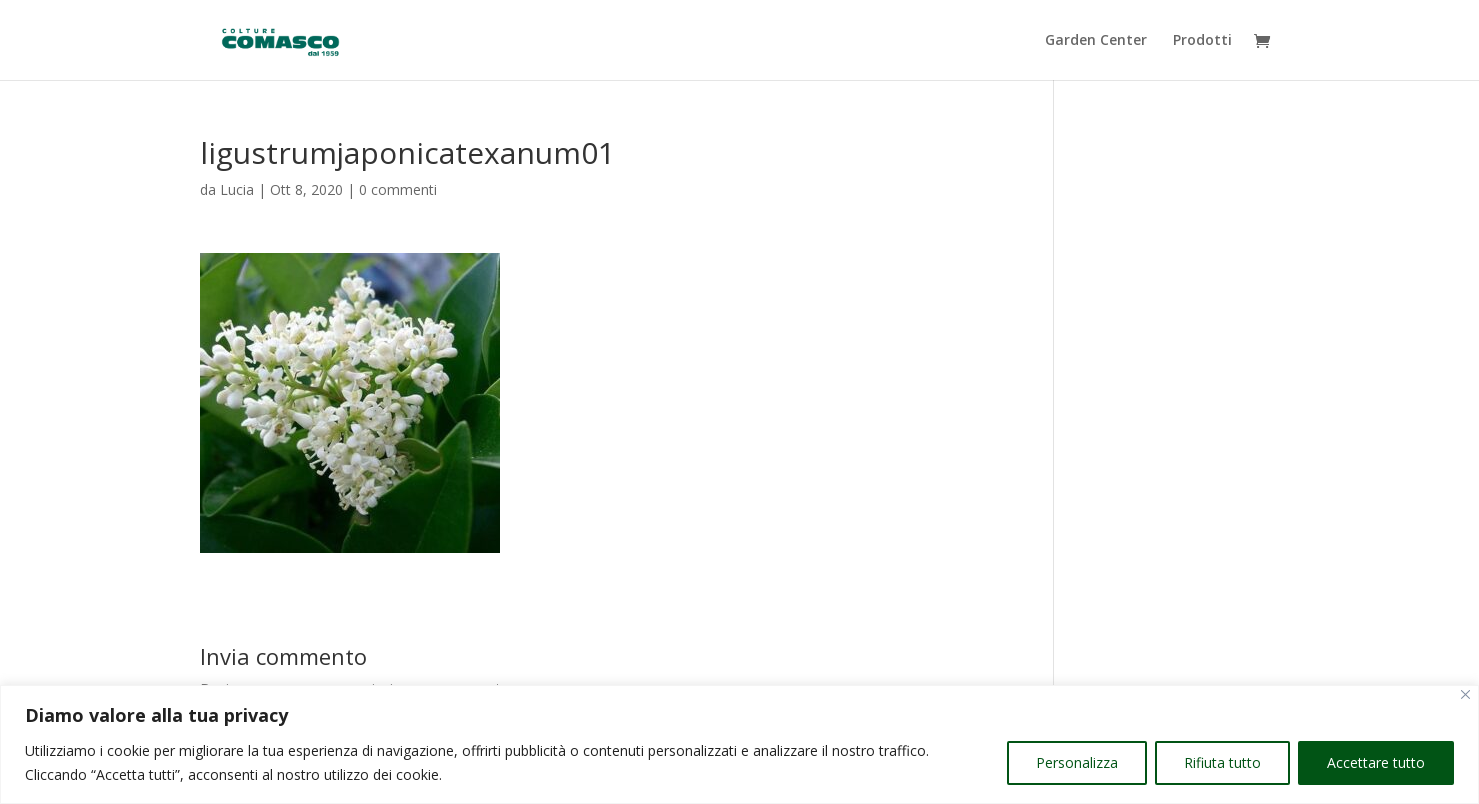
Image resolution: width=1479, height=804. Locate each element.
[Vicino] (1465, 694)
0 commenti (398, 189)
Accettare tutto (1376, 762)
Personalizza (1077, 762)
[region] (739, 744)
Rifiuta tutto (1222, 762)
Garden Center (1096, 41)
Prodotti (1202, 41)
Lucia (237, 189)
